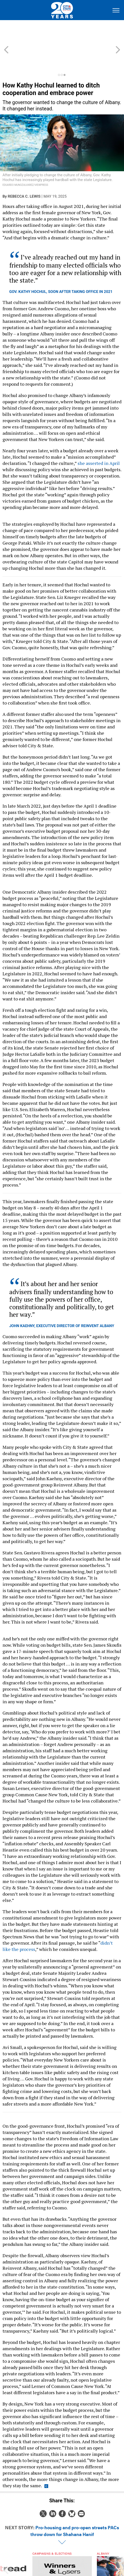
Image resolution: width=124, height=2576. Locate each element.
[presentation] (6, 2548)
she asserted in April (99, 441)
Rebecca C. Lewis (24, 173)
